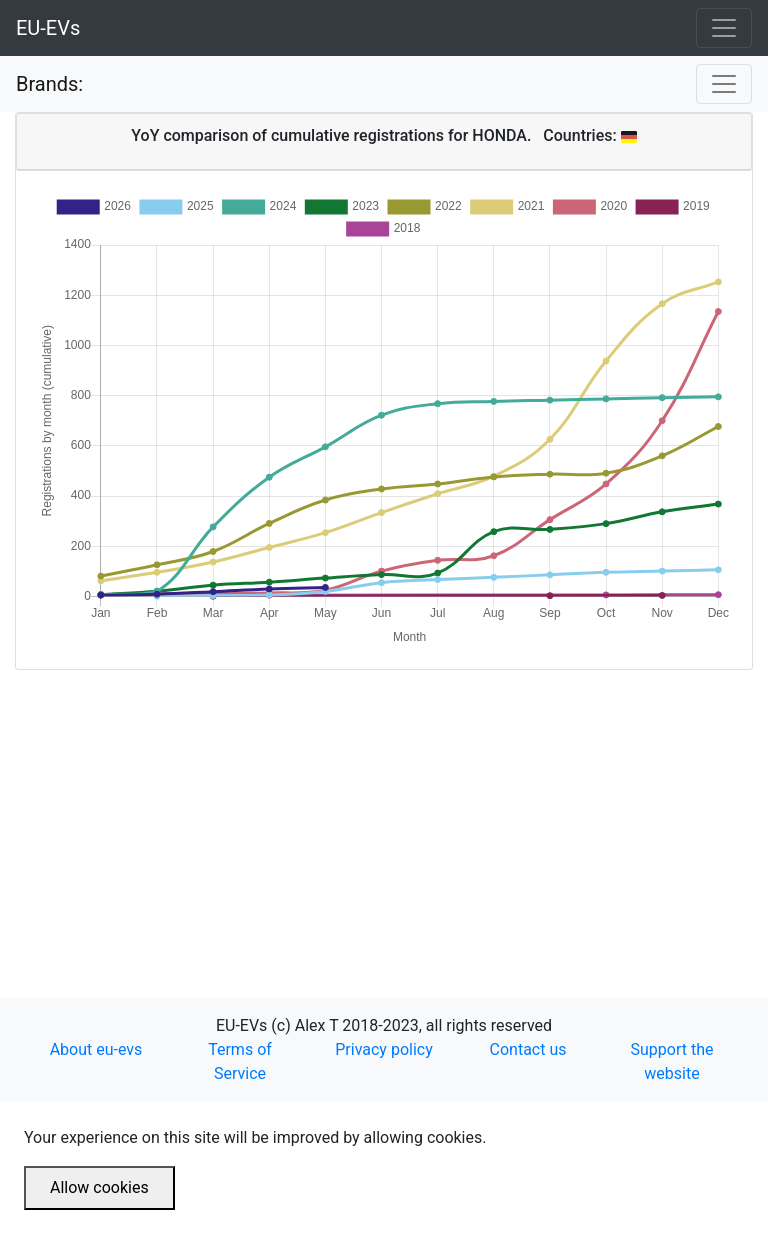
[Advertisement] (384, 810)
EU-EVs (48, 28)
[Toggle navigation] (724, 28)
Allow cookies (99, 1187)
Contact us (528, 1049)
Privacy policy (384, 1049)
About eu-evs (96, 1049)
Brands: (49, 84)
